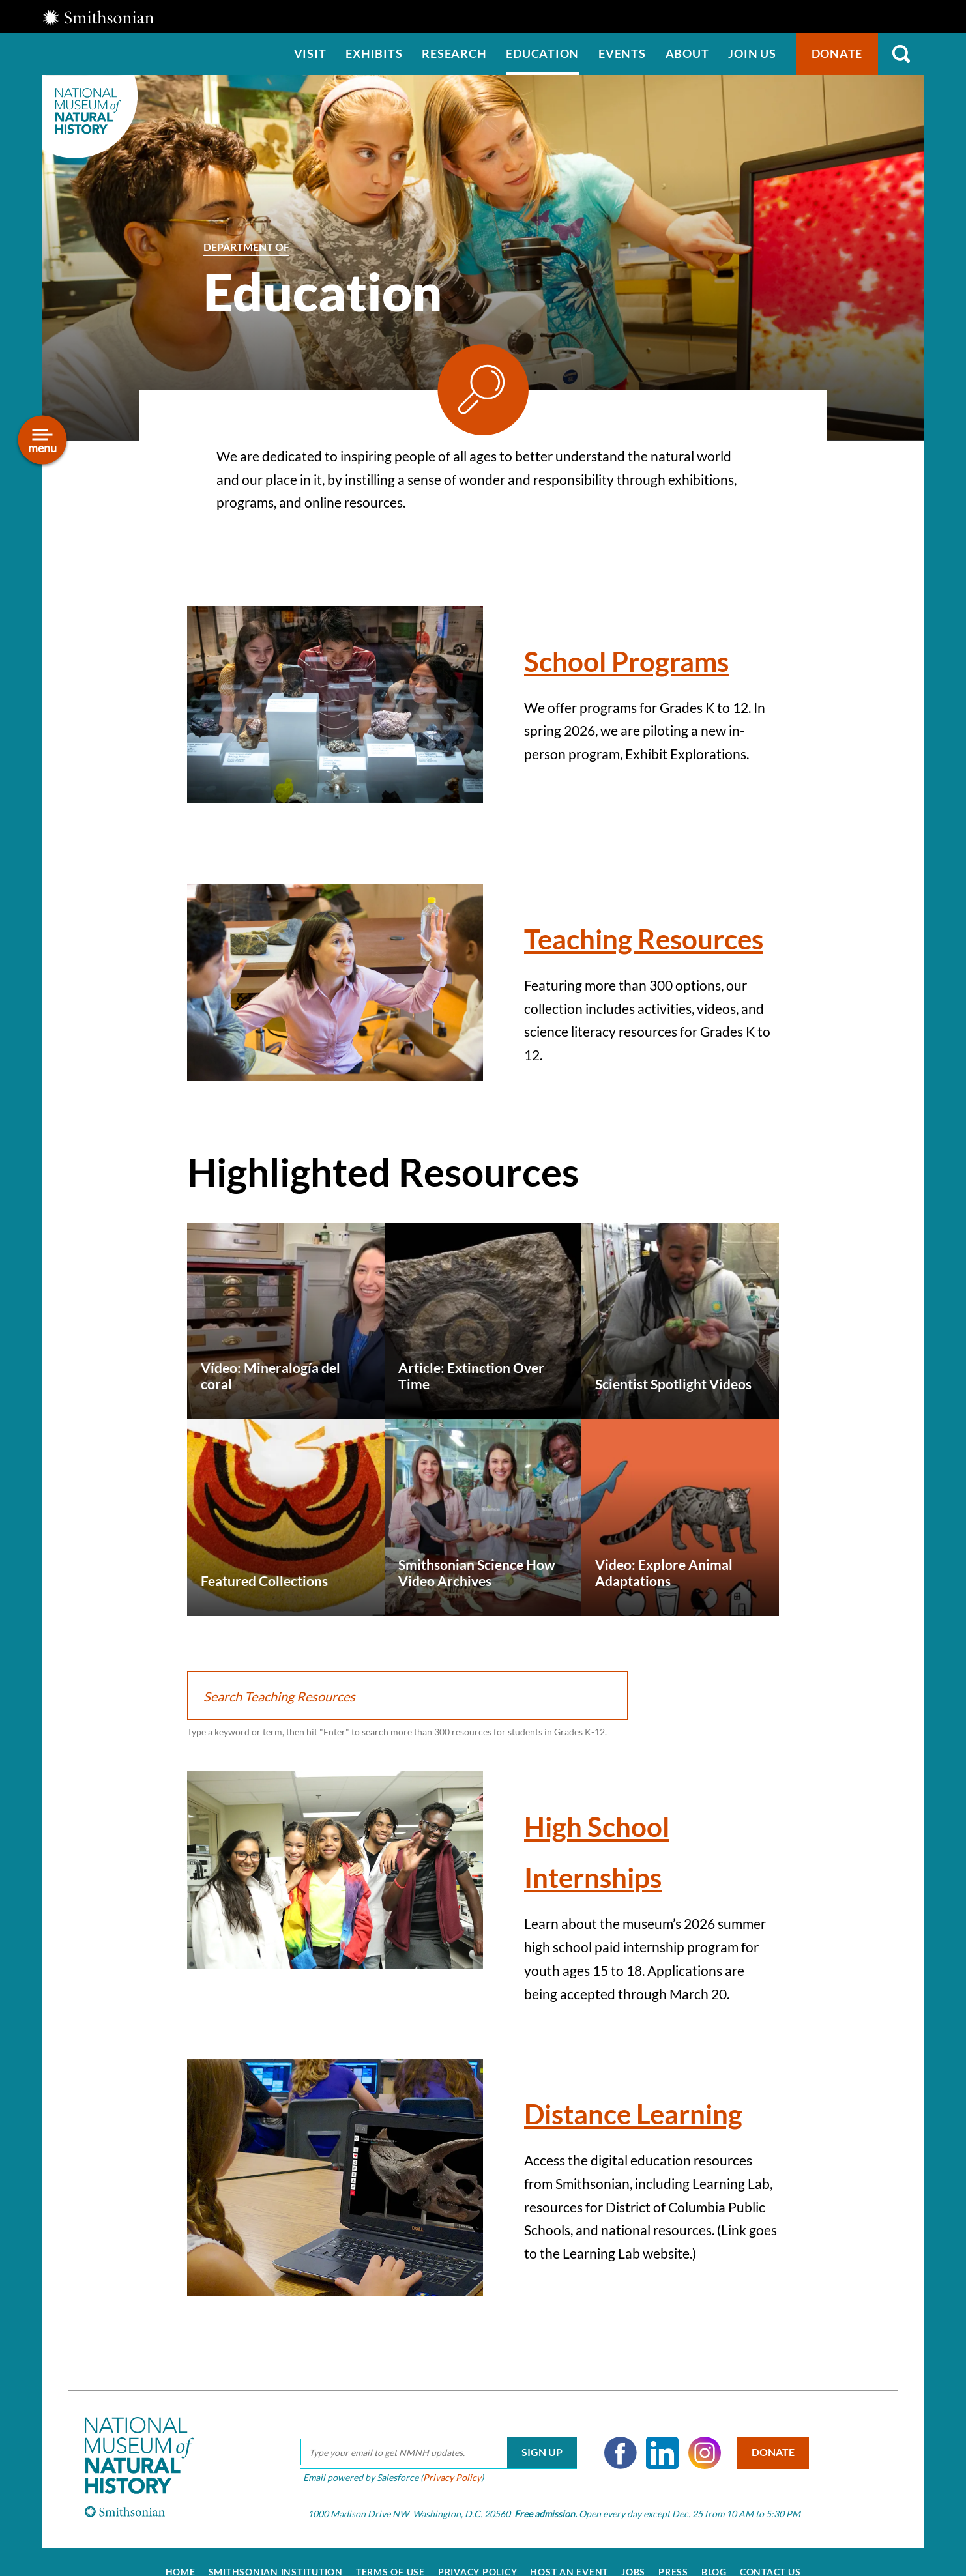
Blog (714, 2571)
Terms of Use (390, 2571)
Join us (752, 53)
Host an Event (569, 2571)
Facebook (614, 2452)
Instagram (698, 2452)
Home (181, 2571)
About (687, 53)
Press (673, 2571)
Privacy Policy (446, 2476)
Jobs (633, 2571)
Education (542, 53)
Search (900, 54)
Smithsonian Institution (276, 2571)
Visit (310, 53)
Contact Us (770, 2571)
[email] (431, 2452)
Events (622, 53)
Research (454, 53)
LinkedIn (656, 2452)
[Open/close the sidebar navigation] (42, 440)
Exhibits (373, 53)
